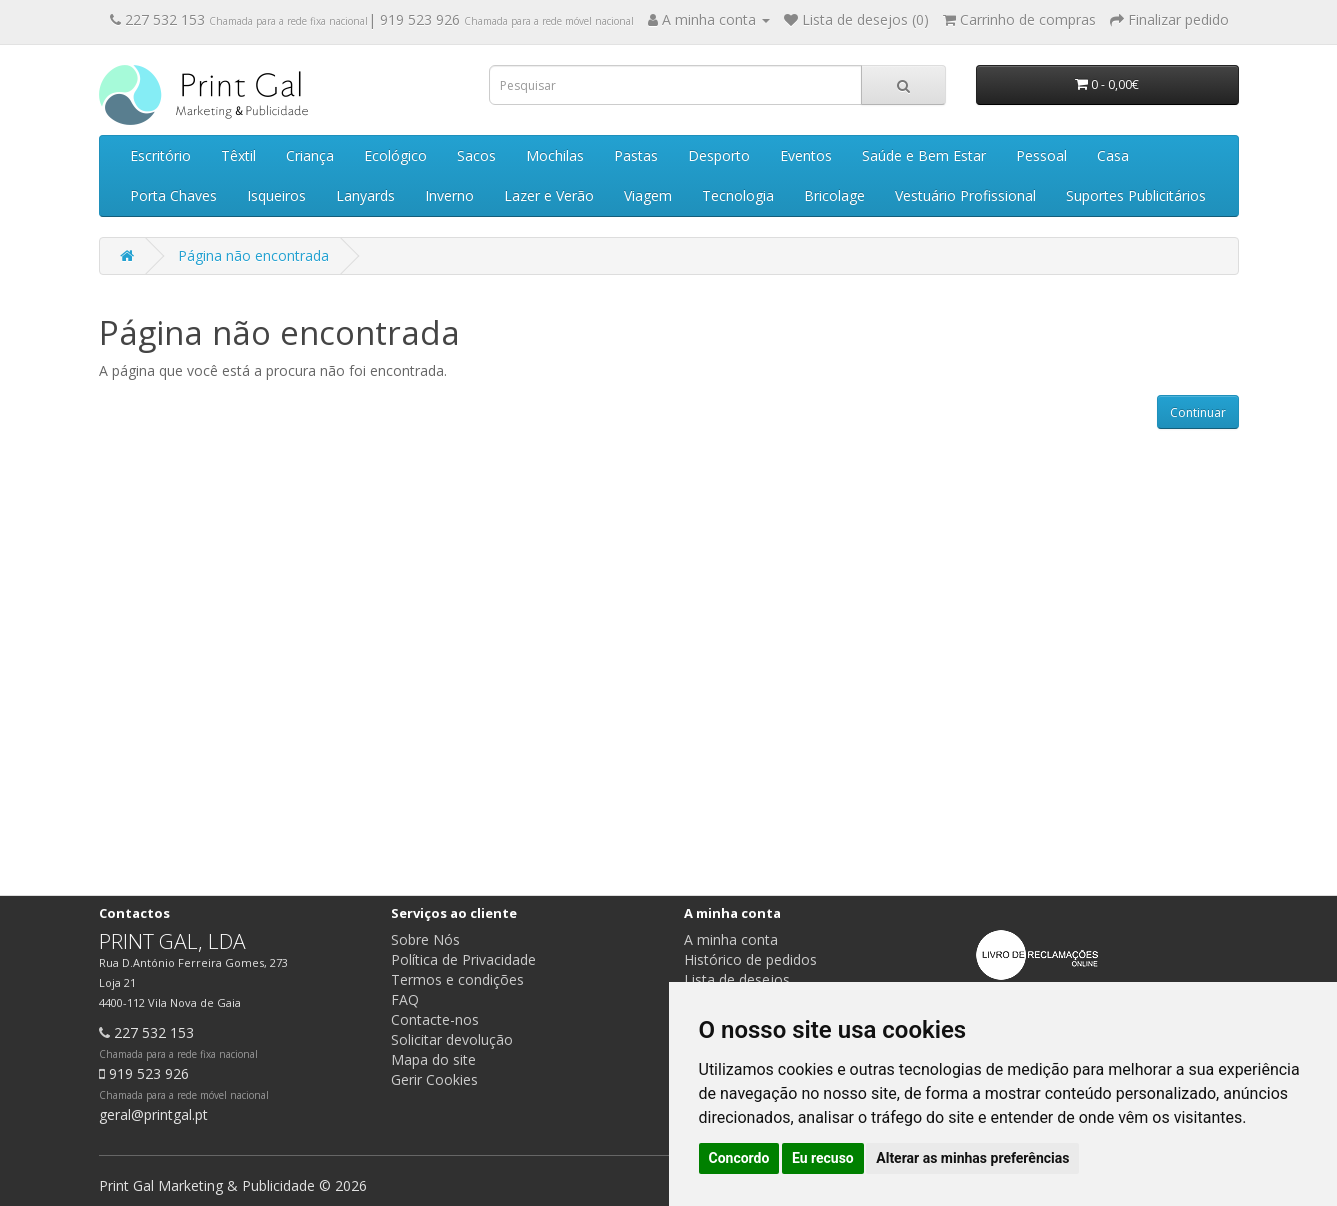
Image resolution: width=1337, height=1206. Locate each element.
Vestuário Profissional (965, 195)
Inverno (449, 195)
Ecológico (395, 155)
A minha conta (731, 939)
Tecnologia (738, 195)
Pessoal (1041, 155)
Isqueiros (276, 195)
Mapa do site (433, 1059)
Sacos (476, 155)
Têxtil (238, 155)
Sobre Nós (425, 939)
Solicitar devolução (452, 1039)
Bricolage (834, 195)
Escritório (160, 155)
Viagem (648, 195)
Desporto (719, 155)
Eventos (806, 155)
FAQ (405, 999)
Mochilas (555, 155)
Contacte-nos (435, 1019)
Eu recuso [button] (823, 1158)
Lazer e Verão (549, 195)
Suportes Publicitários (1136, 195)
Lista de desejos (737, 979)
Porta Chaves (173, 195)
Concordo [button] (739, 1158)
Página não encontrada (253, 255)
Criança (310, 155)
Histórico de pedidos (750, 959)
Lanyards (365, 195)
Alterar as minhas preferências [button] (972, 1158)
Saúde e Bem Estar (924, 155)
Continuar (1198, 412)
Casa (1113, 155)
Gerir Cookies (434, 1079)
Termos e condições (457, 979)
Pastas (636, 155)
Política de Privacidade (463, 959)
